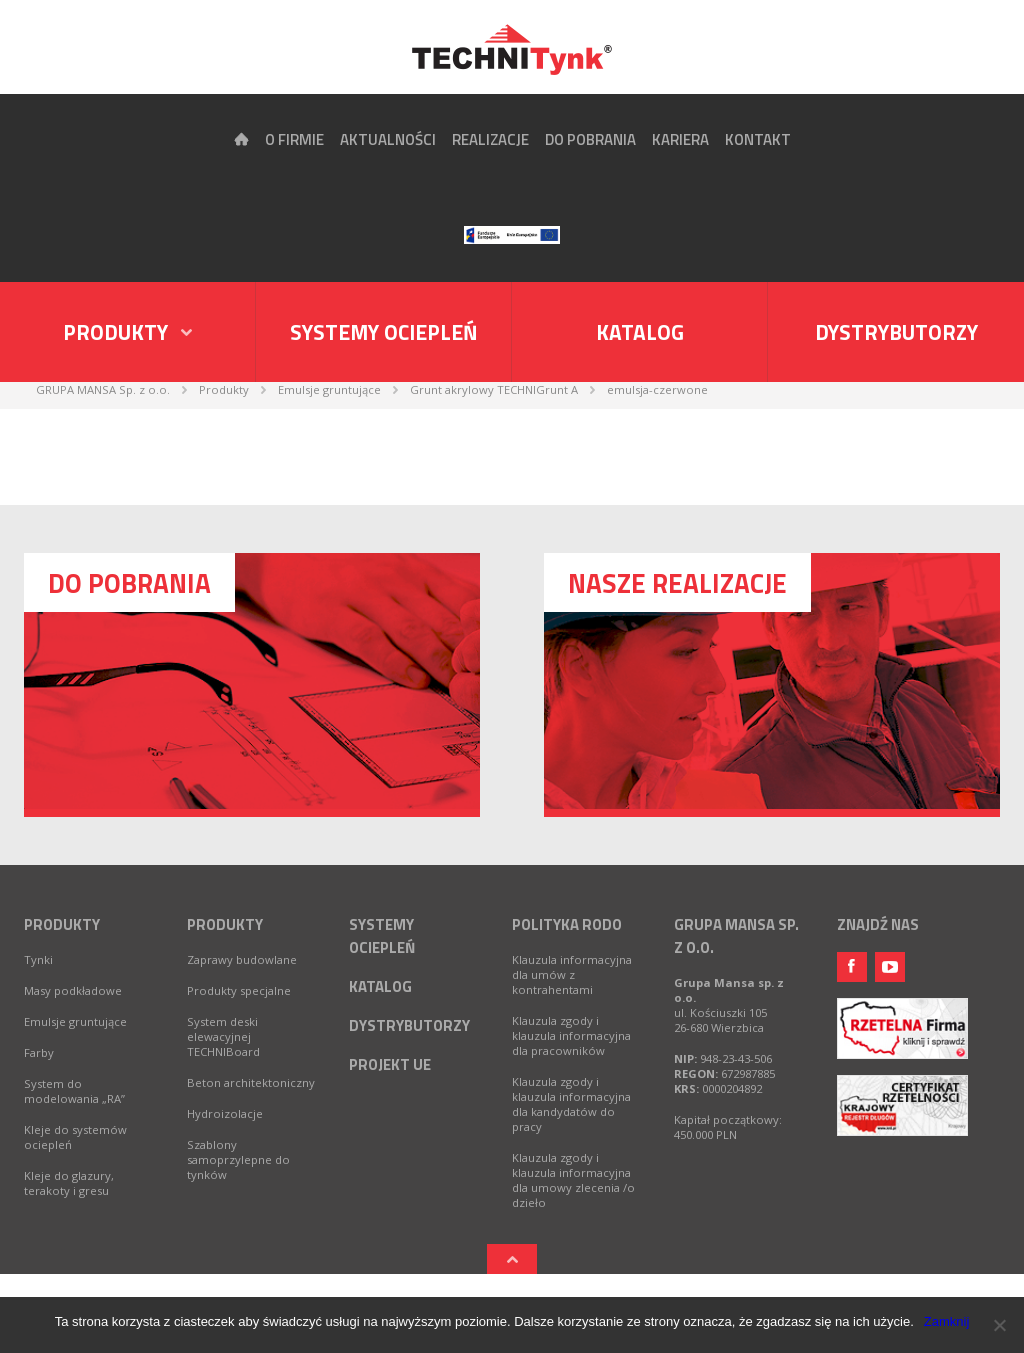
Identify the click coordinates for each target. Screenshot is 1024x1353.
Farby (39, 1052)
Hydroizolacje (225, 1113)
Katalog (640, 332)
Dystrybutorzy (896, 332)
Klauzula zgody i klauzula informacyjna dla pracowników (571, 1035)
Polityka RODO (567, 924)
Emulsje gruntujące (75, 1021)
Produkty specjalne (239, 990)
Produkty (62, 924)
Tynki (38, 959)
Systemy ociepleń (384, 332)
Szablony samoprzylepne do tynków (238, 1159)
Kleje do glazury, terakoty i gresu (69, 1183)
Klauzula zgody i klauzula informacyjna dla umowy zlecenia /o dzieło (573, 1180)
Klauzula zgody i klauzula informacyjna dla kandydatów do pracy (571, 1104)
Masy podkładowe (73, 990)
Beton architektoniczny (251, 1082)
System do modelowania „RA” (74, 1091)
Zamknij (947, 1321)
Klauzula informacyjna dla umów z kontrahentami (572, 974)
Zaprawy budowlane (242, 959)
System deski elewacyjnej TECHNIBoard (223, 1036)
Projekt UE (390, 1064)
